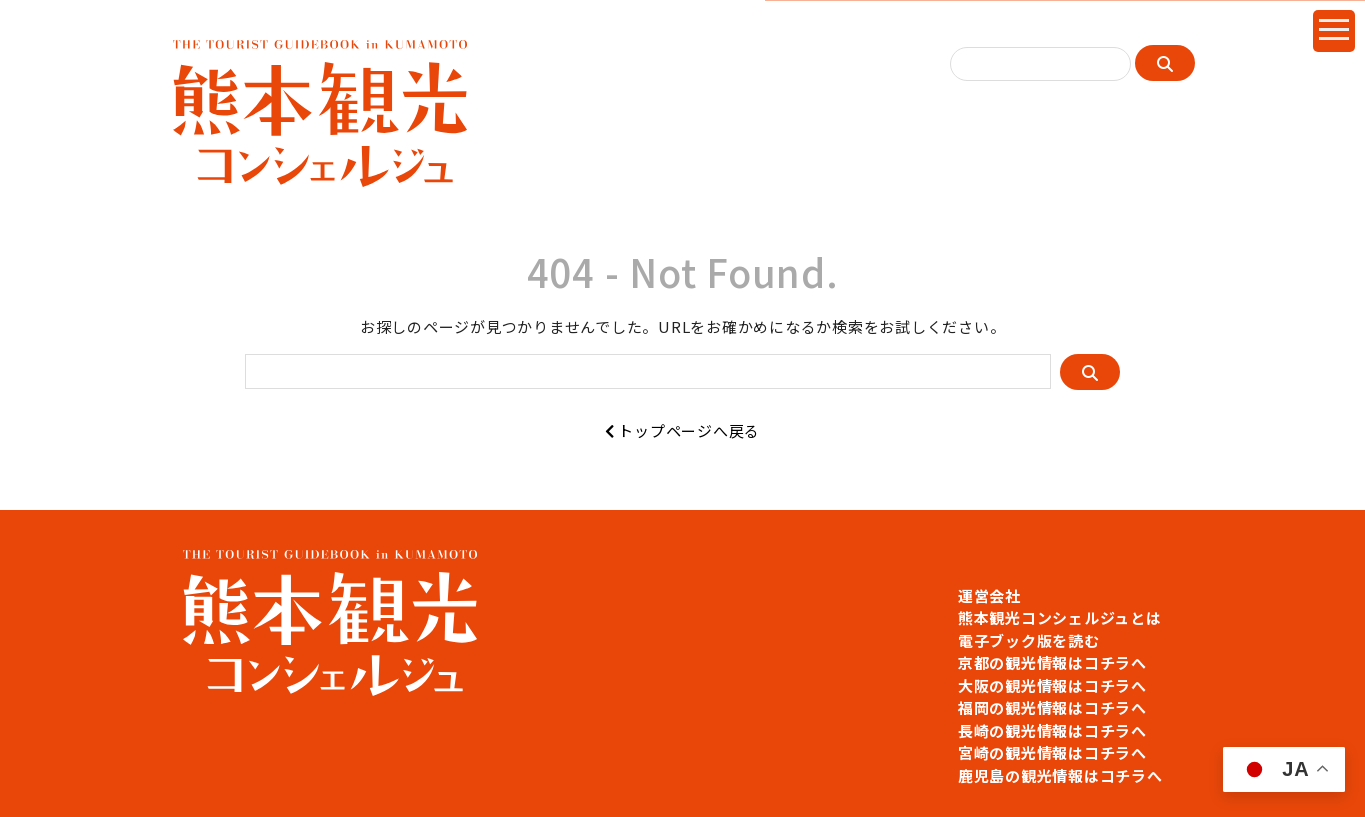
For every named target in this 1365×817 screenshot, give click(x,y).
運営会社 (989, 595)
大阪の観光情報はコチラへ (1052, 685)
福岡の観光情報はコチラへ (1052, 707)
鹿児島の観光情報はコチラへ (1060, 775)
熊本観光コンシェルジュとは (1060, 617)
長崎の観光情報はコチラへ (1052, 730)
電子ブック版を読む (1029, 640)
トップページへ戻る (682, 430)
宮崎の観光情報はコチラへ (1052, 752)
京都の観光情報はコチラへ (1052, 662)
